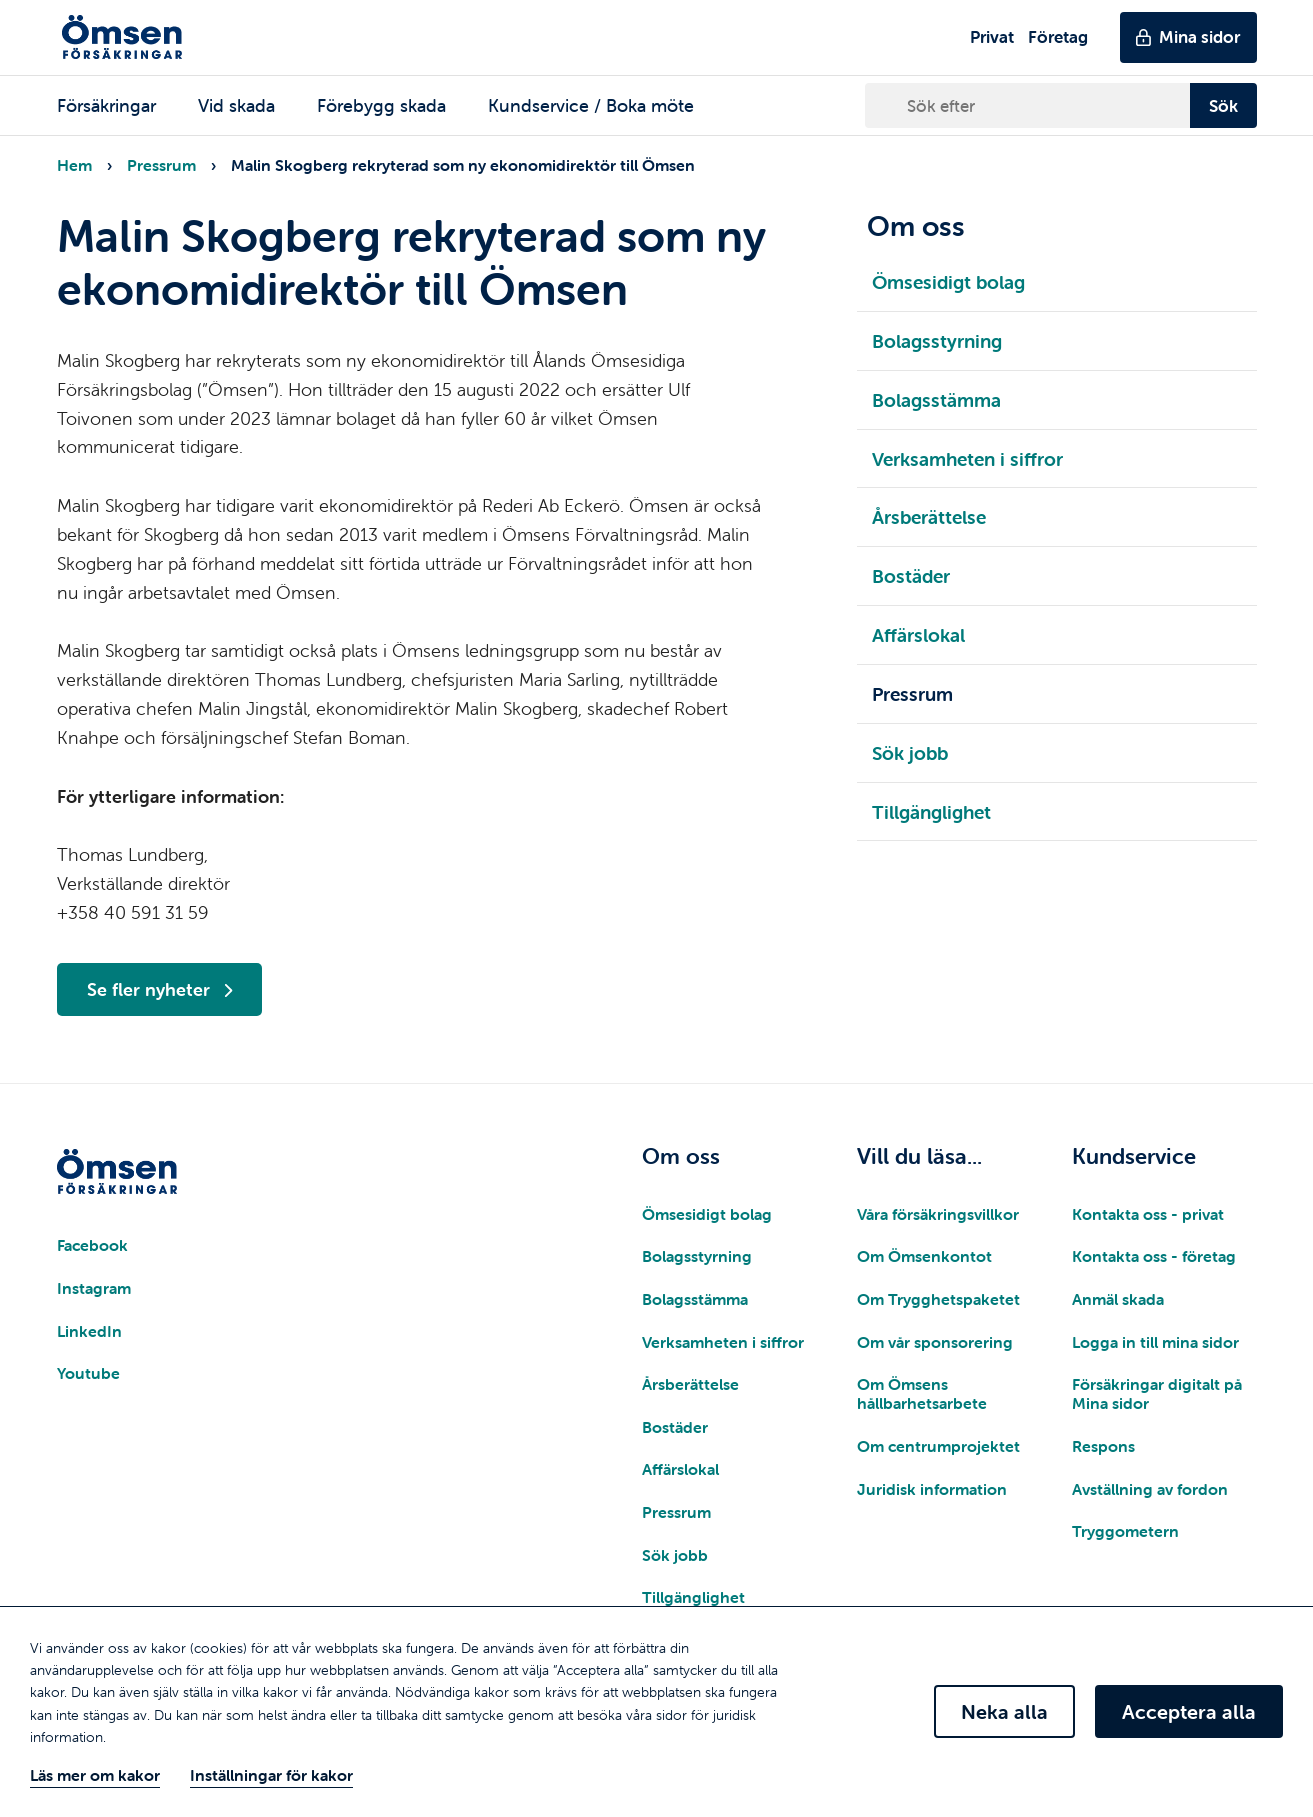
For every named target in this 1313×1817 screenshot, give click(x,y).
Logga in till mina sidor (1155, 1342)
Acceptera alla (1189, 1711)
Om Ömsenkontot (924, 1256)
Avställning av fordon (1150, 1489)
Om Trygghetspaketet (938, 1299)
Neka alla (1004, 1711)
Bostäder (675, 1427)
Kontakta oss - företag (1154, 1256)
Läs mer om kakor (95, 1775)
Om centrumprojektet (938, 1446)
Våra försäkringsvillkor (938, 1214)
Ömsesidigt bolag (707, 1214)
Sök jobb (675, 1555)
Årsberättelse (690, 1384)
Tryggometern (1125, 1531)
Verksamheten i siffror (723, 1342)
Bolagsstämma (695, 1299)
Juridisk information (932, 1489)
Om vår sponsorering (935, 1342)
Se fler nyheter (159, 989)
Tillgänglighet (693, 1597)
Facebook (92, 1245)
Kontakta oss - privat (1148, 1214)
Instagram (94, 1288)
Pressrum (161, 165)
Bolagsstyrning (697, 1256)
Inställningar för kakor (271, 1775)
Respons (1103, 1446)
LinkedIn (89, 1331)
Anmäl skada (1118, 1299)
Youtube (88, 1373)
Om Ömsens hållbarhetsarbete (922, 1393)
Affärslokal (680, 1469)
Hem (74, 165)
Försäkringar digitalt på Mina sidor (1157, 1393)
